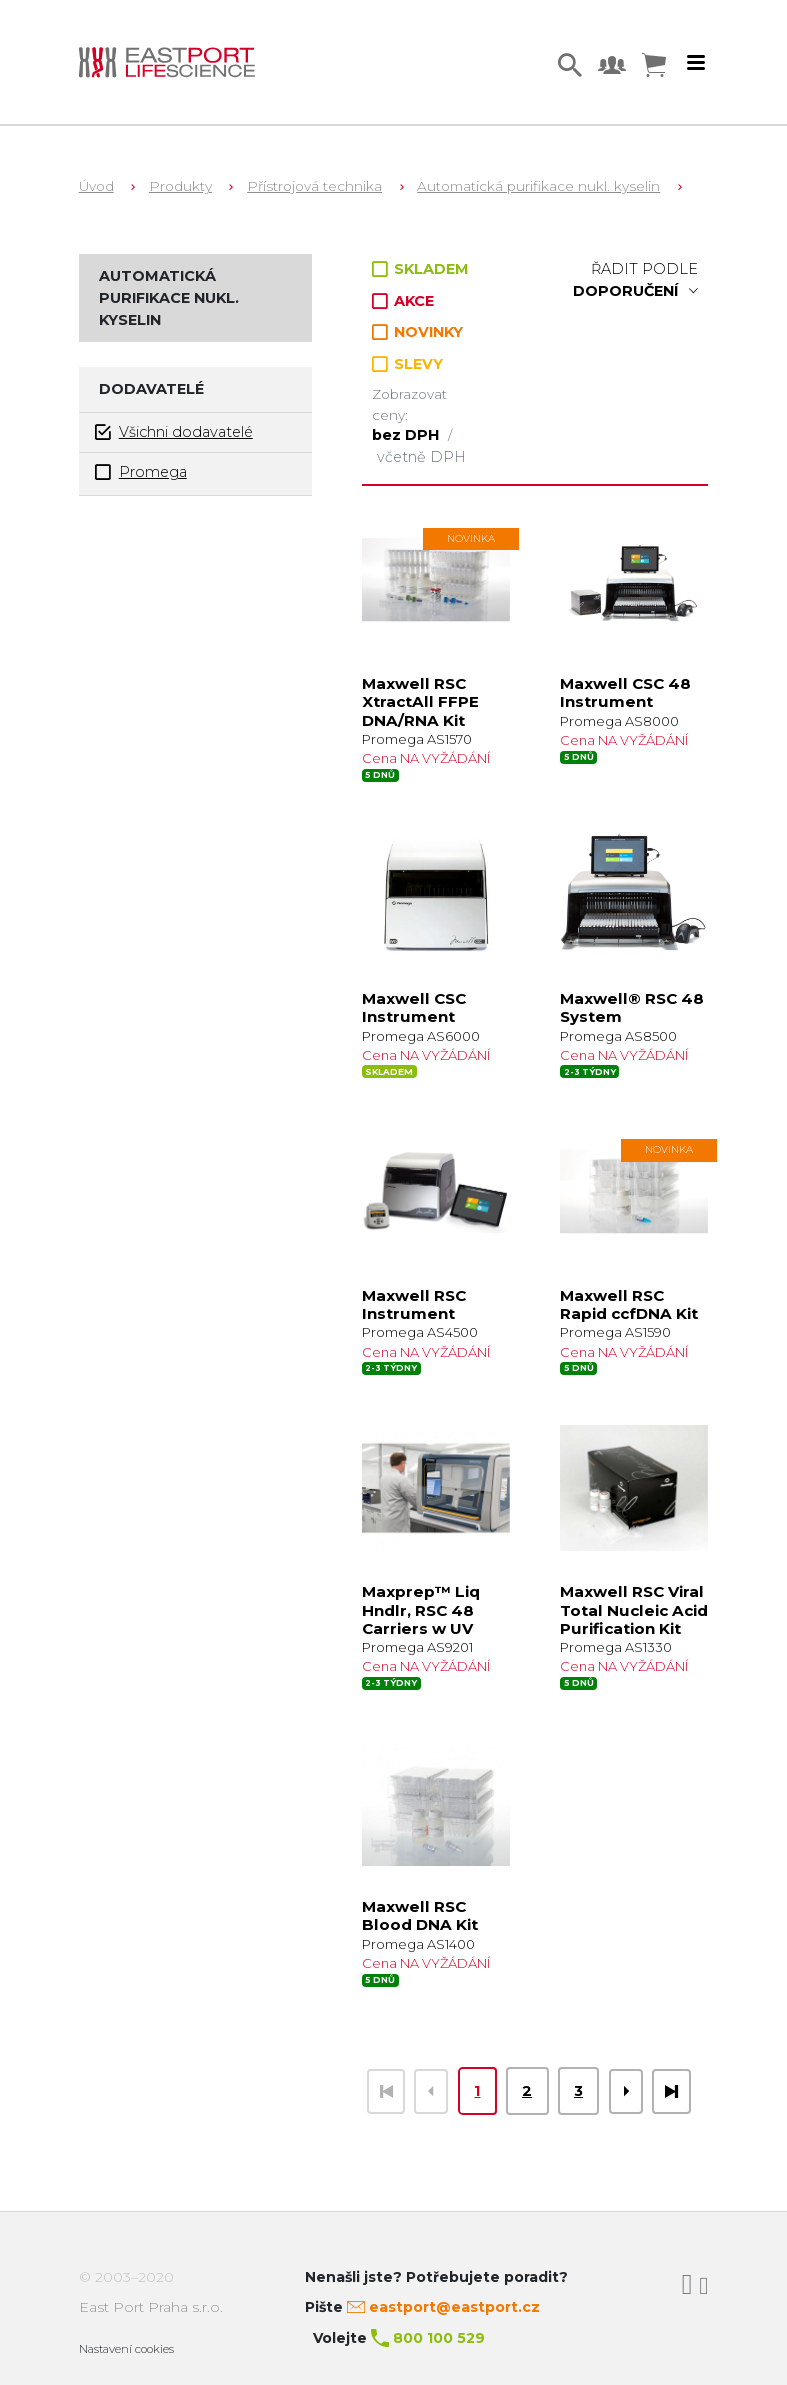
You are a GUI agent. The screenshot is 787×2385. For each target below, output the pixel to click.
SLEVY (407, 364)
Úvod (96, 186)
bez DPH (407, 435)
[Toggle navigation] (696, 63)
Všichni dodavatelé (174, 432)
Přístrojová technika (314, 186)
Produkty (180, 186)
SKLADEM (420, 269)
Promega (141, 472)
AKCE (403, 301)
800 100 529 (439, 2338)
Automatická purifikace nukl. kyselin (538, 186)
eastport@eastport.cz (454, 2307)
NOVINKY (417, 332)
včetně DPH (421, 457)
